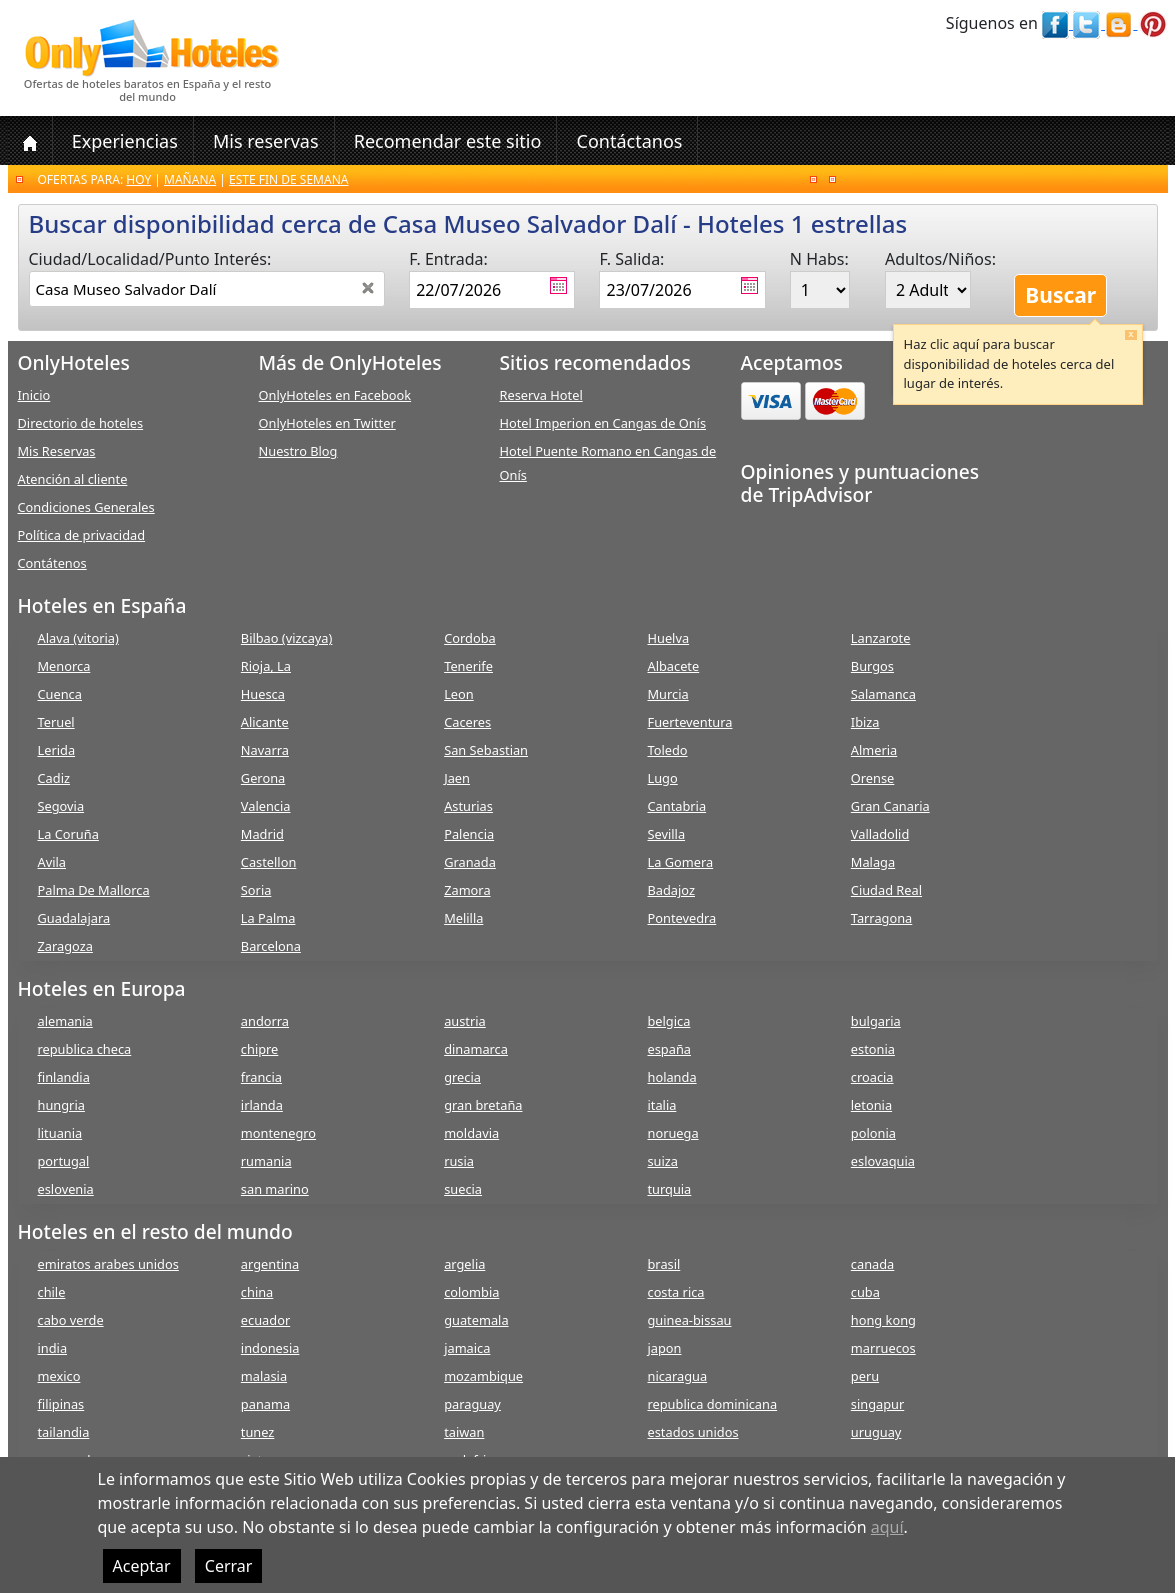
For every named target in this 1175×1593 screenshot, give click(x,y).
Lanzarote (881, 638)
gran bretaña (483, 1105)
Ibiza (865, 722)
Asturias (468, 806)
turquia (669, 1189)
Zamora (467, 890)
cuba (865, 1292)
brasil (663, 1264)
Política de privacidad (82, 535)
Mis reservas (266, 141)
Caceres (467, 722)
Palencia (469, 834)
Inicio (34, 395)
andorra (265, 1021)
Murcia (667, 694)
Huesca (263, 694)
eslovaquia (883, 1161)
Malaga (873, 862)
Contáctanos (630, 141)
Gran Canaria (890, 806)
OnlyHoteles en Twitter (327, 423)
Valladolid (880, 834)
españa (668, 1049)
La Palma (268, 918)
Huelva (668, 638)
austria (465, 1021)
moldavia (471, 1133)
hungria (61, 1105)
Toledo (667, 750)
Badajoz (670, 890)
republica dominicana (712, 1404)
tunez (258, 1432)
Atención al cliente (73, 479)
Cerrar (229, 1566)
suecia (463, 1189)
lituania (60, 1133)
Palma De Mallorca (94, 890)
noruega (672, 1133)
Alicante (265, 722)
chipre (259, 1049)
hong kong (883, 1320)
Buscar (1060, 295)
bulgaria (876, 1021)
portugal (64, 1161)
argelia (464, 1264)
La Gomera (680, 862)
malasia (264, 1376)
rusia (459, 1161)
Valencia (266, 806)
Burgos (872, 666)
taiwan (464, 1432)
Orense (873, 778)
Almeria (874, 750)
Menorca (64, 666)
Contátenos (52, 563)
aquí (887, 1527)
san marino (275, 1189)
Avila (52, 862)
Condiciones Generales (86, 507)
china (257, 1292)
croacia (872, 1077)
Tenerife (468, 666)
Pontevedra (681, 918)
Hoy (138, 179)
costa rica (675, 1292)
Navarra (265, 750)
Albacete (673, 666)
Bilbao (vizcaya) (287, 638)
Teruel (56, 722)
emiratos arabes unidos (108, 1264)
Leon (459, 694)
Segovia (61, 806)
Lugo (662, 778)
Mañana (190, 179)
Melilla (463, 918)
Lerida (57, 750)
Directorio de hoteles (81, 423)
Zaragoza (65, 946)
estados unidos (692, 1432)
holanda (671, 1077)
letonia (871, 1105)
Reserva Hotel (541, 395)
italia (661, 1105)
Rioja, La (266, 666)
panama (265, 1404)
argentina (270, 1264)
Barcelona (271, 946)
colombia (471, 1292)
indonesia (270, 1348)
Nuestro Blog (298, 451)
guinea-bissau (689, 1320)
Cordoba (470, 638)
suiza (662, 1161)
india (53, 1348)
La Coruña (68, 834)
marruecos (883, 1348)
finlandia (64, 1077)
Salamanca (883, 694)
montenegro (278, 1133)
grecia (462, 1077)
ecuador (265, 1320)
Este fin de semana (288, 179)
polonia (873, 1133)
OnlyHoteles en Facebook (335, 395)
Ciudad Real (886, 890)
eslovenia (66, 1189)
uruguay (876, 1432)
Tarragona (881, 918)
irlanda (262, 1105)
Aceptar (142, 1566)
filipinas (61, 1404)
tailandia (64, 1432)
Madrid (262, 834)
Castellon (269, 862)
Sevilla (666, 834)
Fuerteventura (689, 722)
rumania (266, 1161)
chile (52, 1292)
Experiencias (125, 141)
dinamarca (476, 1049)
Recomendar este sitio (448, 141)
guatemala (476, 1320)
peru (865, 1376)
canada (872, 1264)
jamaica (467, 1348)
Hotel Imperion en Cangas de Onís (603, 423)
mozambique (483, 1376)
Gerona (263, 778)
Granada (470, 862)
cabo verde (71, 1320)
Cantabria (676, 806)
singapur (877, 1404)
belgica (668, 1021)
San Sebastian (486, 750)
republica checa (85, 1049)
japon (664, 1348)
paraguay (472, 1404)
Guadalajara (74, 918)
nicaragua (677, 1376)
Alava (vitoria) (78, 638)
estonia (873, 1049)
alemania (65, 1021)
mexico (59, 1376)
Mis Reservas (57, 451)
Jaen (457, 778)
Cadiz (54, 778)
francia (261, 1077)
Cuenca (60, 694)
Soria (256, 890)
